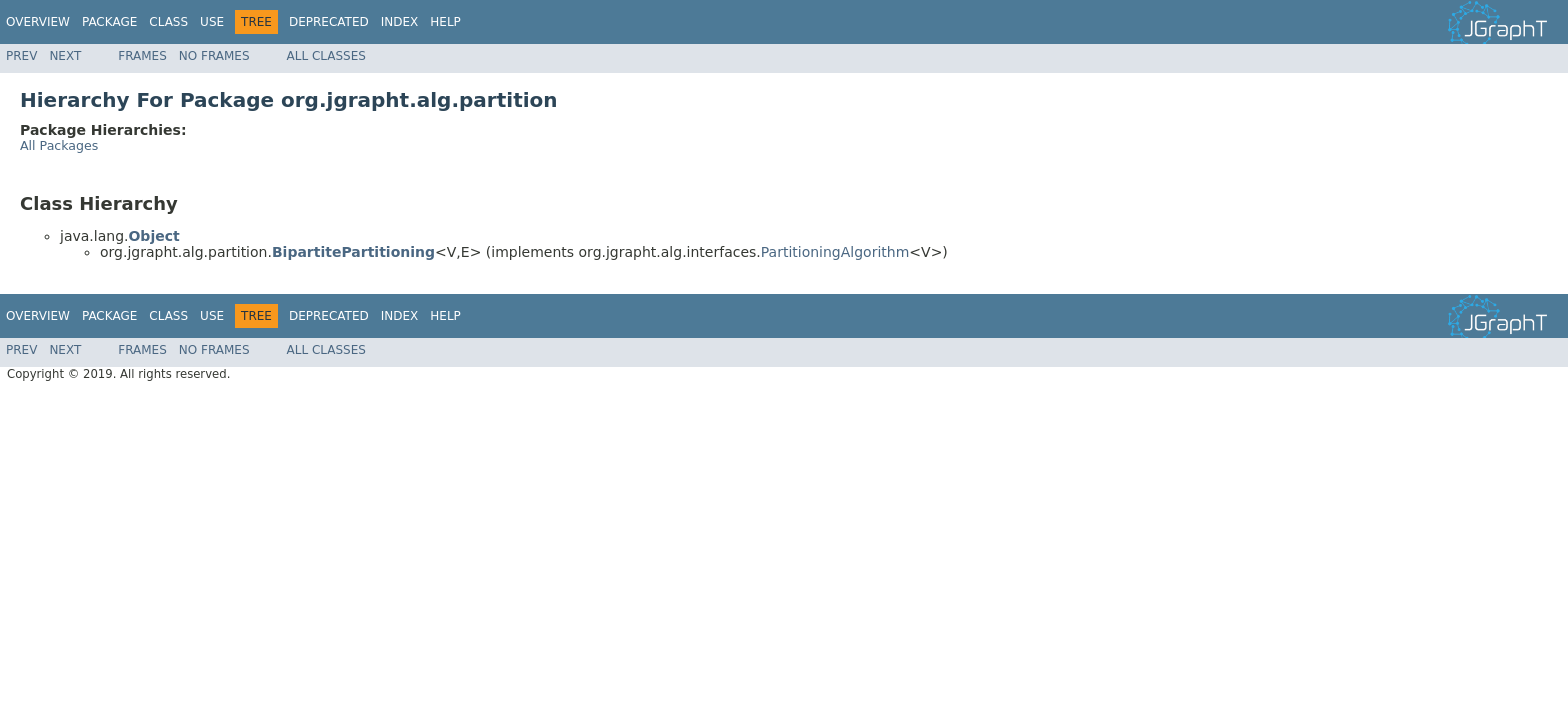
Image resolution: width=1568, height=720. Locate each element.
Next (65, 56)
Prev (21, 56)
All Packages (59, 145)
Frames (142, 56)
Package (109, 22)
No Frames (214, 56)
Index (400, 22)
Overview (38, 22)
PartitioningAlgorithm (835, 252)
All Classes (326, 56)
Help (445, 22)
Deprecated (329, 22)
